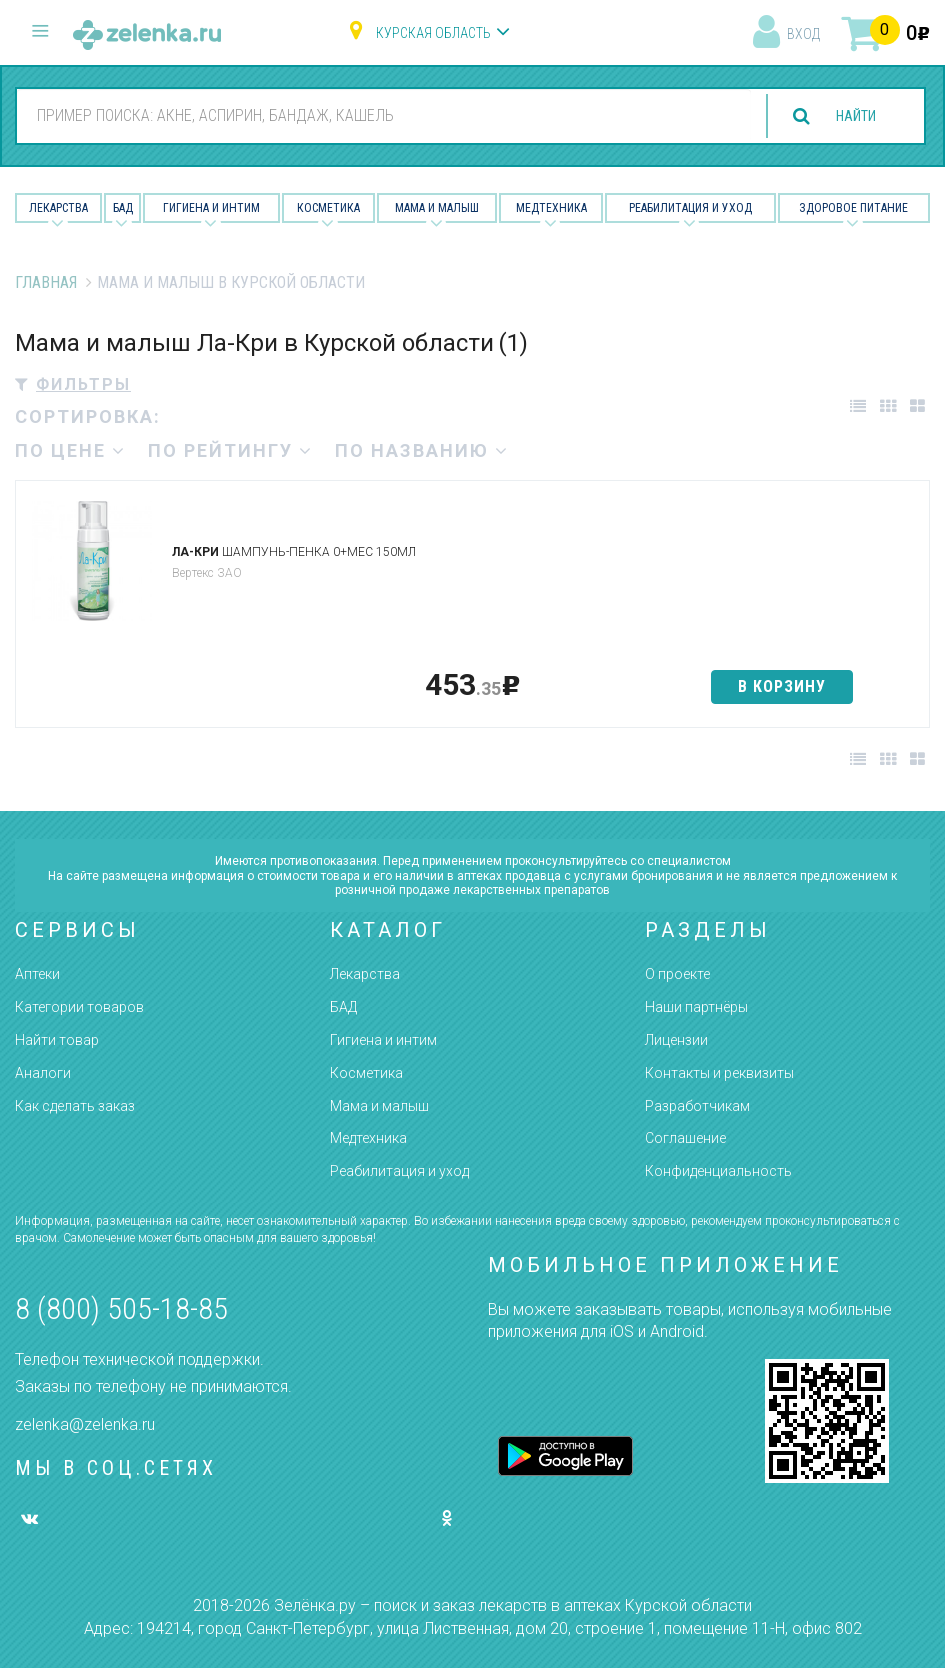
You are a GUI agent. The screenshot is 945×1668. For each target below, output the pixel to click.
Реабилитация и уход (690, 208)
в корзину (782, 686)
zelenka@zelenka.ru (85, 1424)
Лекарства (58, 208)
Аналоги (43, 1073)
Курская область (433, 33)
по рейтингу (230, 450)
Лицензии (676, 1040)
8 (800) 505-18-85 (121, 1308)
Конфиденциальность (718, 1171)
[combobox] (375, 115)
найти (847, 116)
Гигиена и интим (383, 1040)
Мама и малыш (437, 208)
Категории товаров (79, 1007)
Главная (46, 282)
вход (803, 34)
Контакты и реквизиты (719, 1073)
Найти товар (57, 1040)
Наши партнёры (696, 1007)
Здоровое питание (853, 208)
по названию (422, 450)
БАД (123, 208)
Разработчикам (697, 1106)
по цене (70, 450)
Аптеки (37, 974)
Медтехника (551, 208)
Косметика (328, 208)
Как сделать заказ (75, 1106)
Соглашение (685, 1138)
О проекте (677, 974)
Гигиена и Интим (211, 208)
